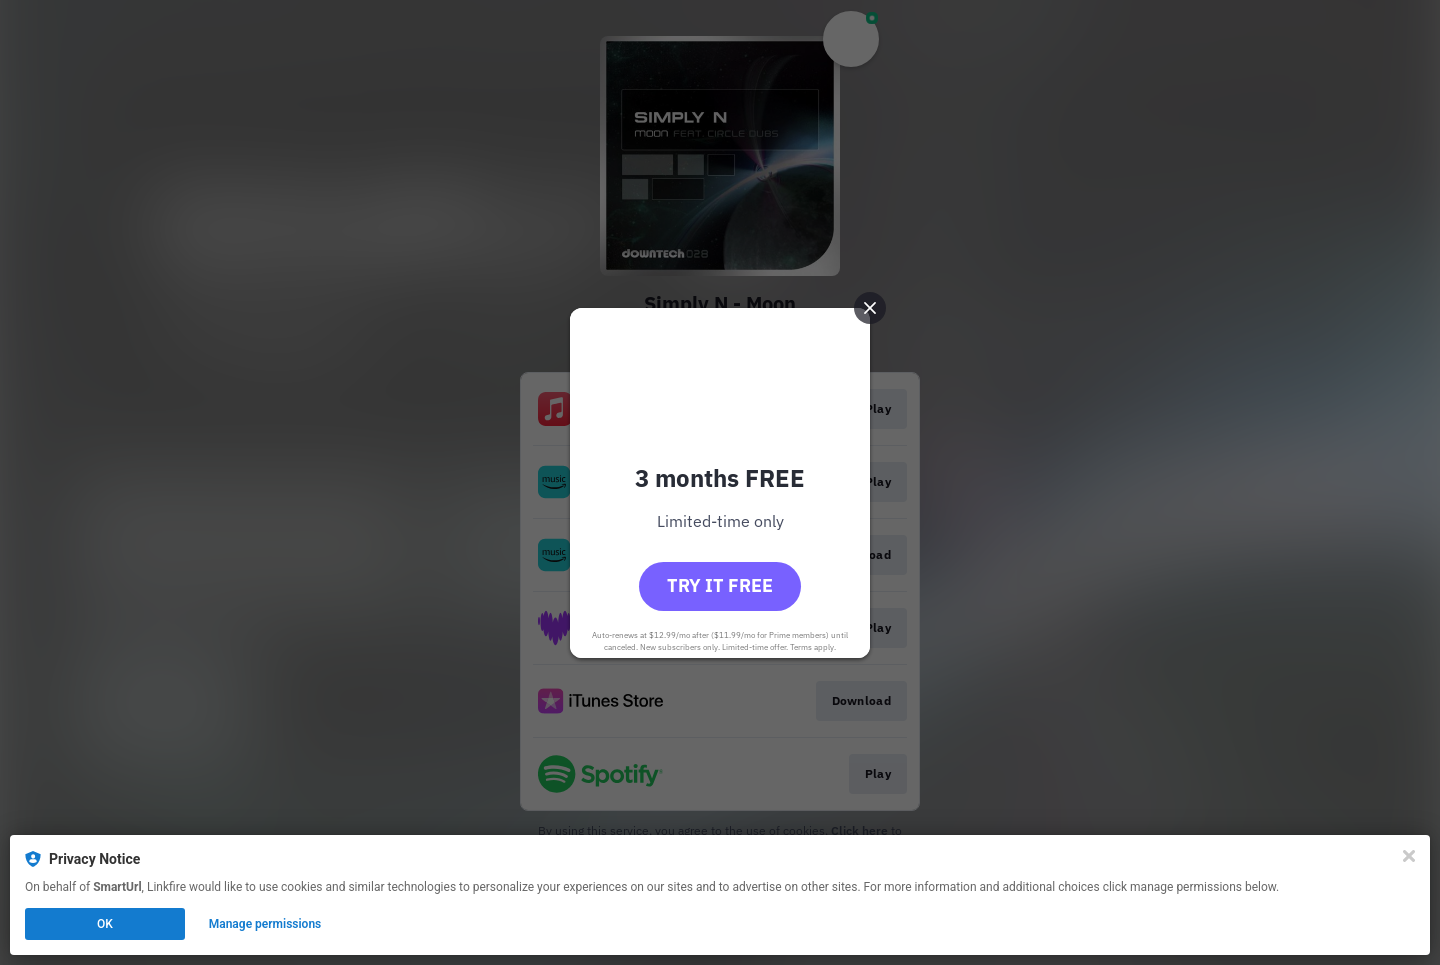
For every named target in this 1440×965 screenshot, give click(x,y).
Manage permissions (265, 924)
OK (105, 924)
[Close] (1409, 856)
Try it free (720, 585)
